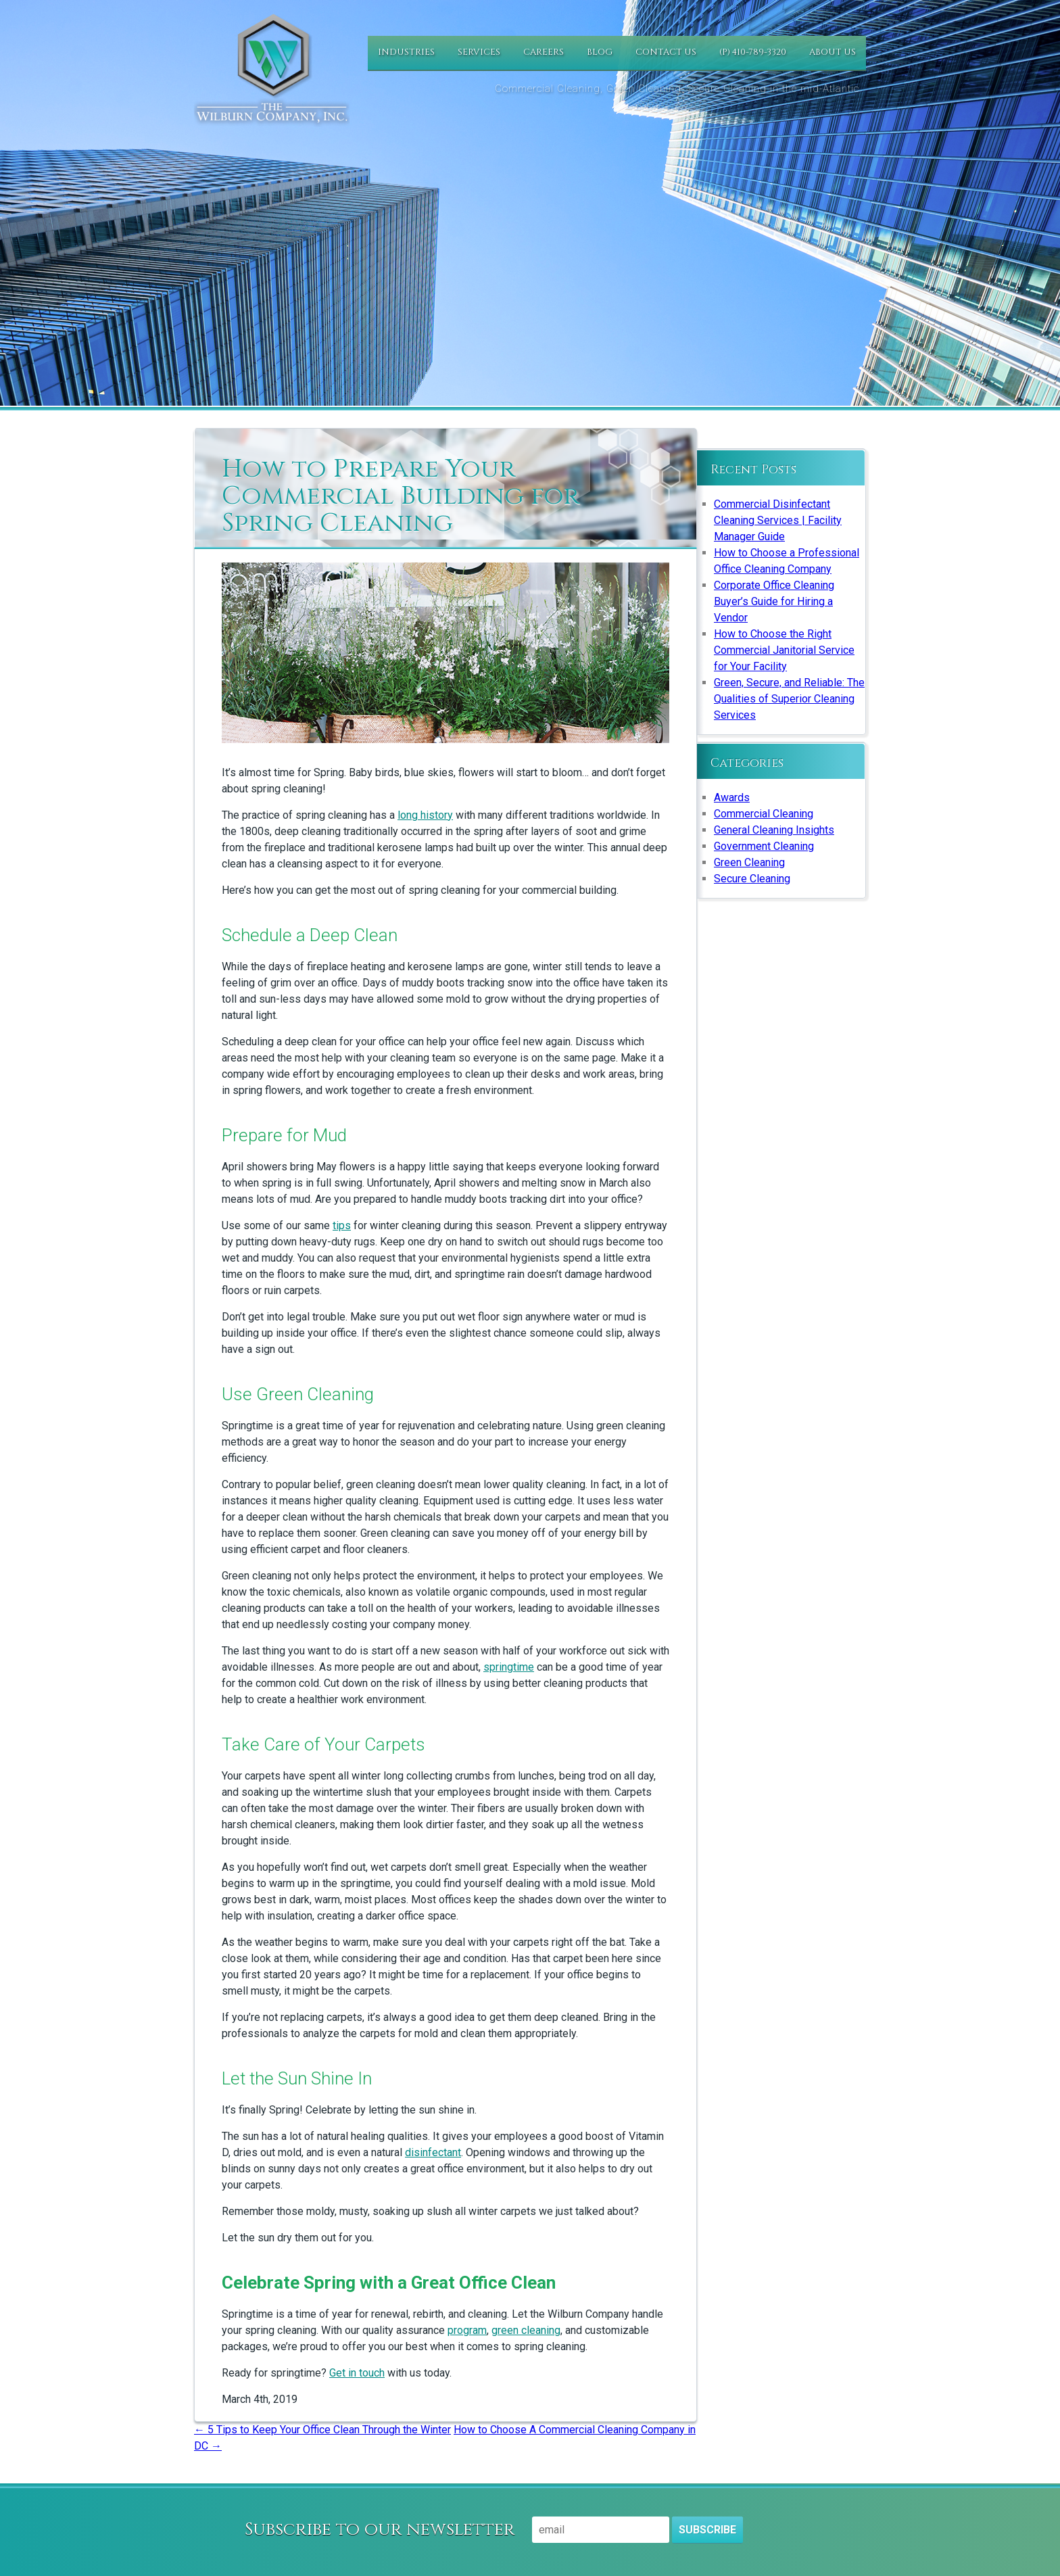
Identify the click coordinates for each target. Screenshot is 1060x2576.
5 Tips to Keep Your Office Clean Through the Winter (322, 2429)
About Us (832, 52)
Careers (543, 52)
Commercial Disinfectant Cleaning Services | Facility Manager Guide (778, 520)
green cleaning (525, 2330)
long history (425, 815)
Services (479, 52)
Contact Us (665, 52)
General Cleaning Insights (774, 830)
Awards (732, 797)
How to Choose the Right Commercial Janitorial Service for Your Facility (784, 650)
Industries (406, 52)
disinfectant (433, 2152)
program (467, 2330)
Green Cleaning (749, 862)
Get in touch (357, 2372)
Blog (599, 52)
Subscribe (707, 2529)
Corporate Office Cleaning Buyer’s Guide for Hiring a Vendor (774, 601)
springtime (508, 1667)
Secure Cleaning (752, 878)
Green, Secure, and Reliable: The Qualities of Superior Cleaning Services (789, 698)
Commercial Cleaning (763, 813)
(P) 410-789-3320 (752, 52)
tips (342, 1225)
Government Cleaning (764, 846)
